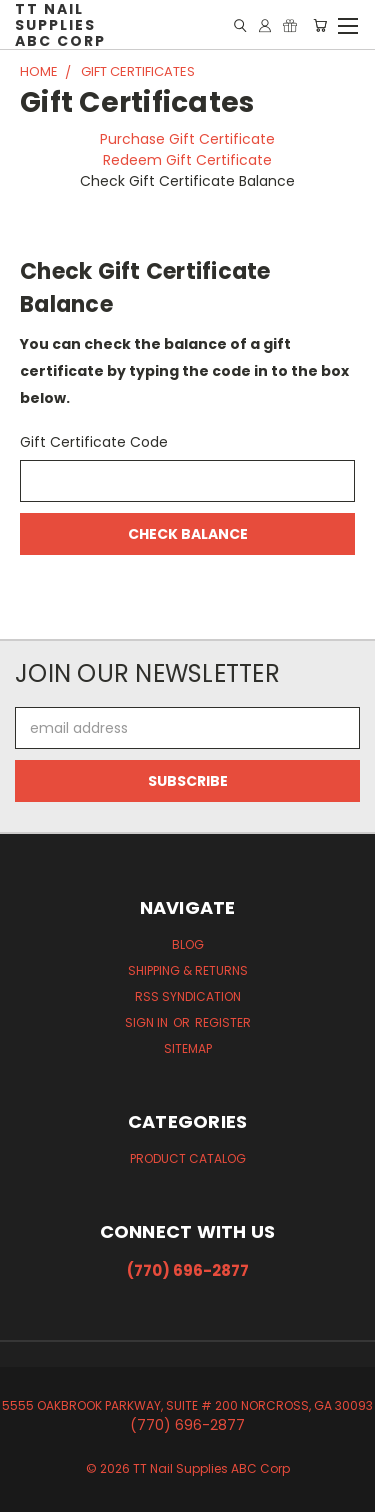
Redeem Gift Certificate (187, 160)
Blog (188, 944)
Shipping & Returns (188, 970)
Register (223, 1022)
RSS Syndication (188, 996)
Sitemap (188, 1048)
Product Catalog (188, 1158)
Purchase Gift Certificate (187, 139)
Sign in (148, 1022)
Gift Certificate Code (94, 442)
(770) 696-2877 (188, 1270)
